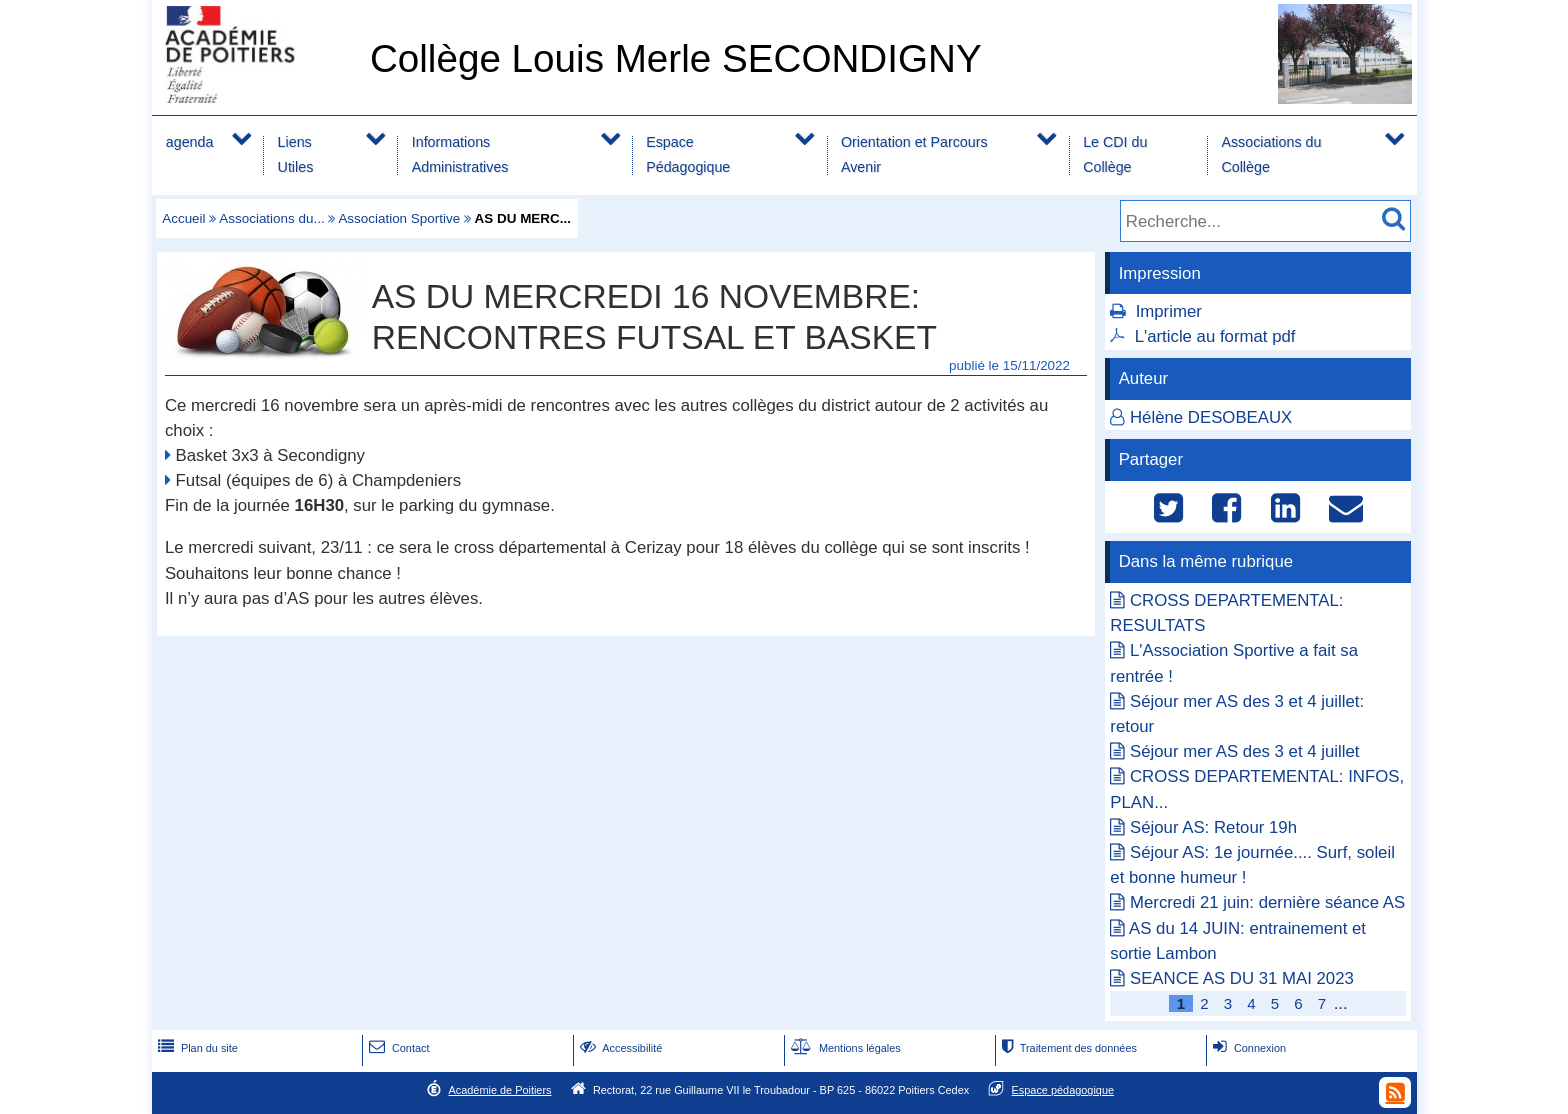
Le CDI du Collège (1115, 154)
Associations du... (271, 218)
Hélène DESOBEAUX (1211, 417)
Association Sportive (399, 218)
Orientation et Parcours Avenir (914, 154)
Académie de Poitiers (499, 1090)
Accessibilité (619, 1048)
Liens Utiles (296, 154)
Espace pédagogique (1063, 1090)
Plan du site (196, 1048)
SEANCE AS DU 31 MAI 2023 (1242, 978)
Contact (397, 1048)
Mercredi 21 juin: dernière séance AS (1267, 902)
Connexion (1247, 1048)
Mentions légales (844, 1048)
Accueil (183, 218)
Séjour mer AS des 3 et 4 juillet (1244, 751)
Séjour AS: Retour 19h (1213, 827)
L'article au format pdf (1215, 336)
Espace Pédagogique (688, 154)
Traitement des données (1067, 1048)
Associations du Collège (1271, 154)
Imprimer (1169, 311)
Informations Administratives (460, 154)
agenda (190, 142)
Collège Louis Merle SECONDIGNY (676, 58)
